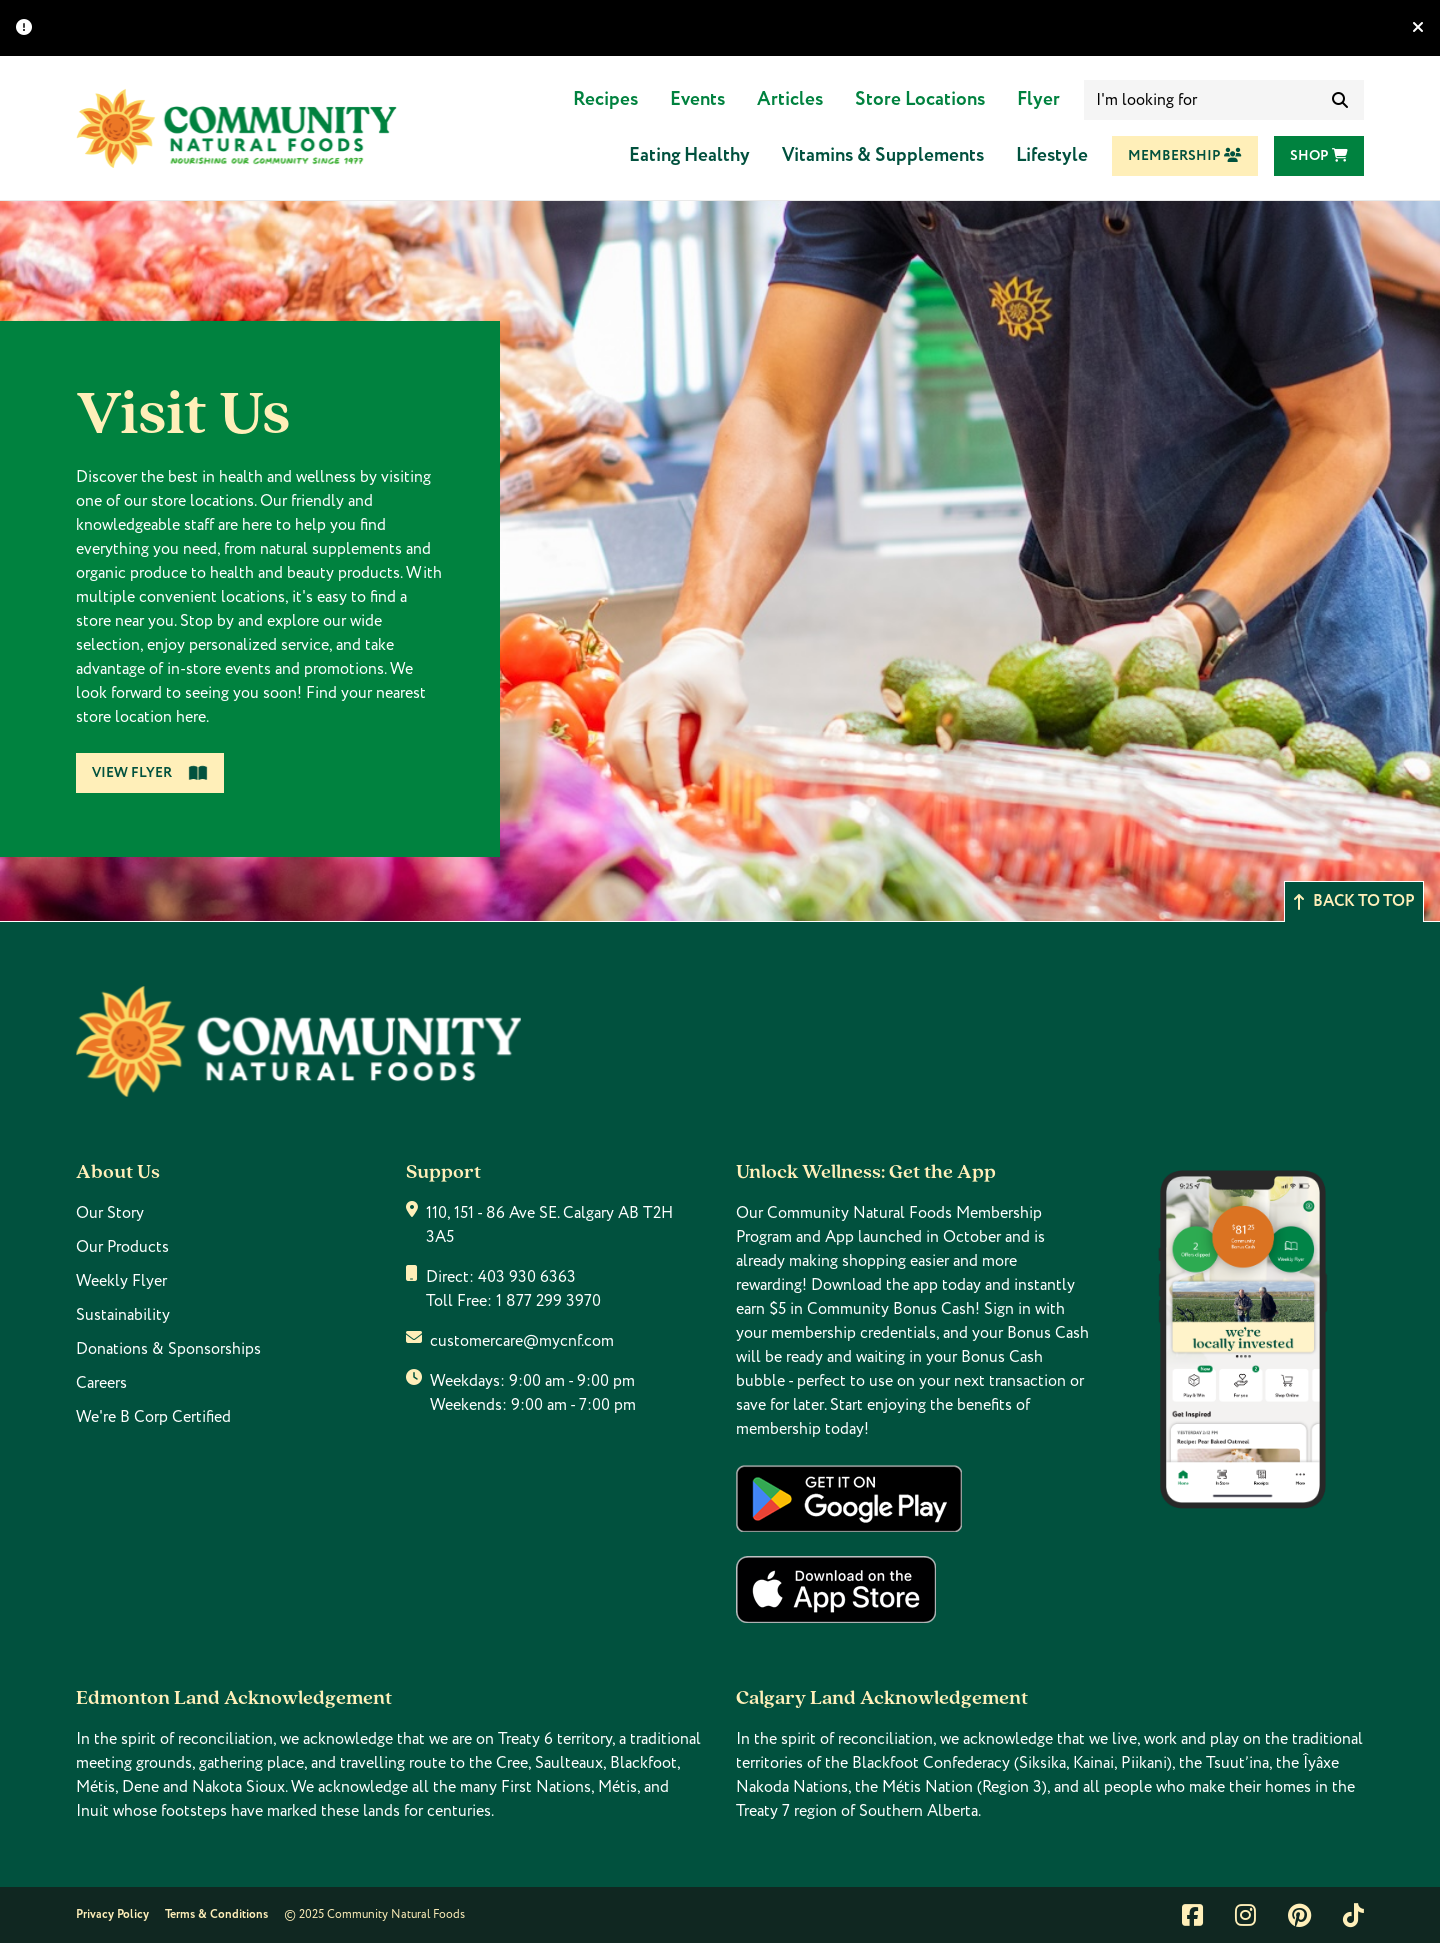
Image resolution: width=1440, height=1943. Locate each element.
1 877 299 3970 (548, 1301)
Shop (1319, 156)
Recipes (605, 99)
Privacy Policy (112, 1914)
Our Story (110, 1213)
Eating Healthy (689, 155)
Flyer (1038, 99)
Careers (101, 1383)
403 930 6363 (527, 1277)
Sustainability (123, 1315)
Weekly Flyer (121, 1281)
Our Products (122, 1247)
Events (697, 99)
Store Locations (920, 99)
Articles (790, 99)
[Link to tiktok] (1353, 1915)
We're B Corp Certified (153, 1417)
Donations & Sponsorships (168, 1349)
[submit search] (1340, 100)
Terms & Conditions (216, 1914)
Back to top (1354, 901)
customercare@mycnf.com (522, 1341)
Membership (1185, 156)
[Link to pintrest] (1299, 1915)
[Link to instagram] (1245, 1915)
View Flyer (150, 773)
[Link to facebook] (1192, 1915)
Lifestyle (1052, 155)
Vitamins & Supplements (883, 155)
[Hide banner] (1418, 28)
